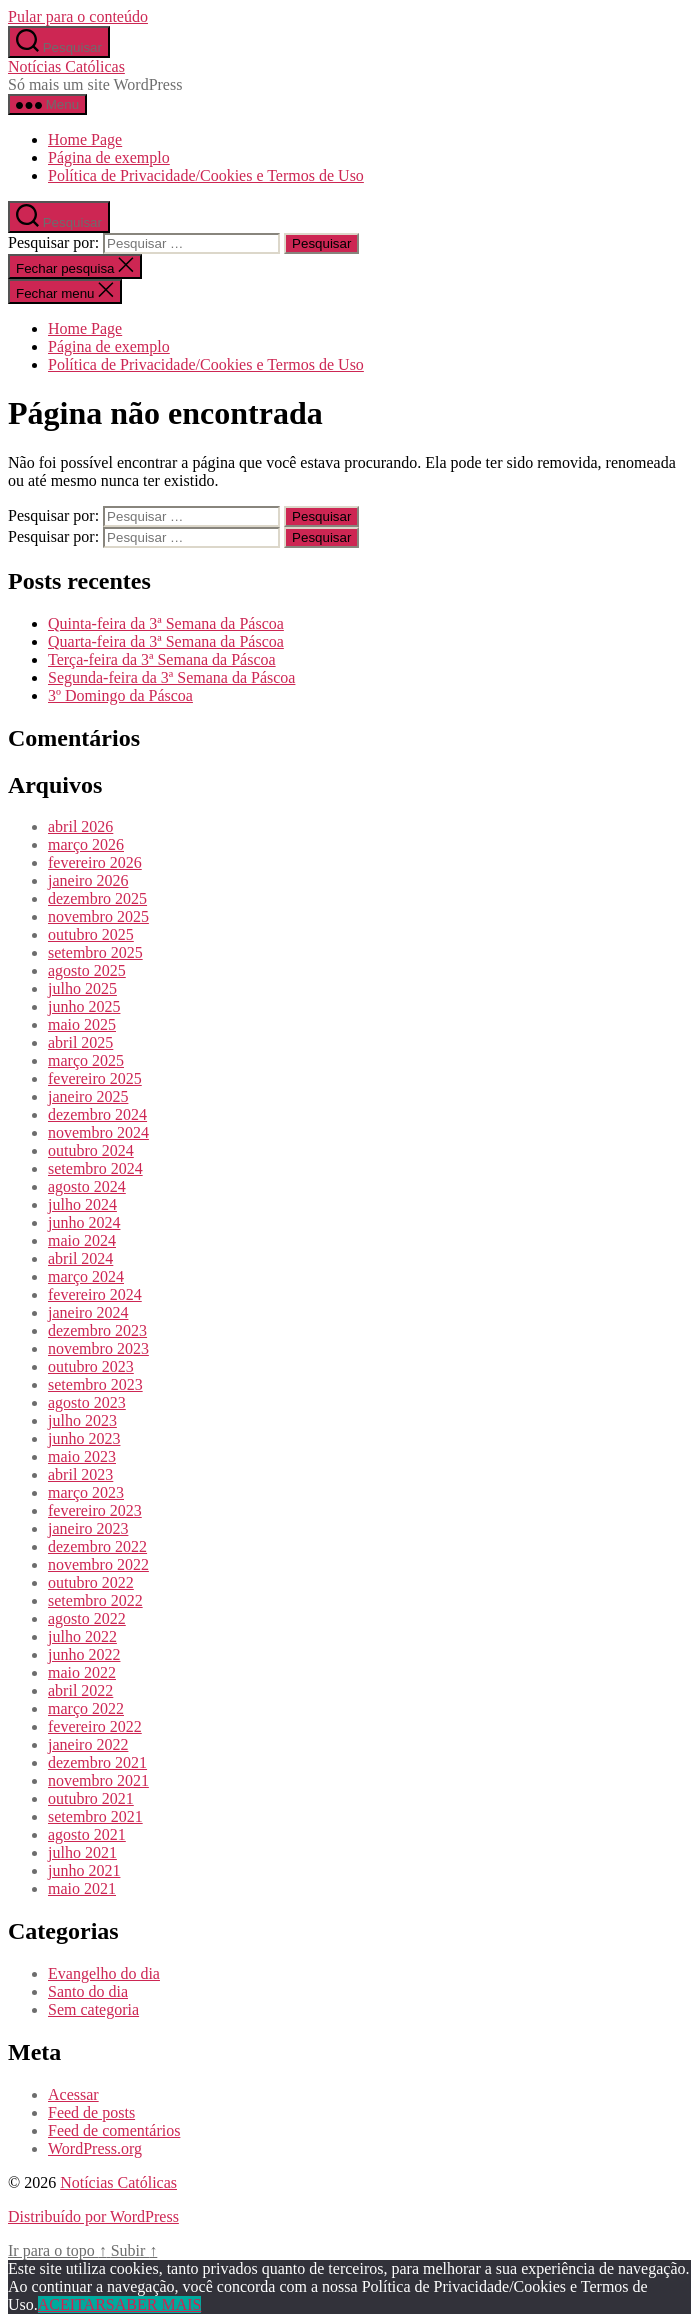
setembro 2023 (95, 1384)
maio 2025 (82, 1024)
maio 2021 (82, 1888)
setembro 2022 (95, 1600)
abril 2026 (80, 826)
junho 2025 (84, 1006)
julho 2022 (82, 1636)
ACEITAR (72, 2304)
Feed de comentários (114, 2130)
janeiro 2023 (88, 1528)
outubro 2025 (91, 934)
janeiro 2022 (88, 1744)
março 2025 (86, 1060)
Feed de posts (91, 2112)
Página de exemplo (109, 157)
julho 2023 (82, 1420)
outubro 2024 (91, 1150)
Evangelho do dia (104, 1973)
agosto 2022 (87, 1618)
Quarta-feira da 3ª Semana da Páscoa (166, 641)
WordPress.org (95, 2148)
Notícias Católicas (66, 66)
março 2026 (86, 844)
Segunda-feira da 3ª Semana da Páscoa (171, 677)
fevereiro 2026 (95, 862)
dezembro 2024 (97, 1114)
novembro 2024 (98, 1132)
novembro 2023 (98, 1348)
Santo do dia (88, 1991)
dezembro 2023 (97, 1330)
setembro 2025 (95, 952)
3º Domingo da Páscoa (120, 695)
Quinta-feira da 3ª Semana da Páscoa (166, 623)
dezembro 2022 (97, 1546)
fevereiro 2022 (95, 1726)
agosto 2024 (87, 1186)
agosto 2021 (87, 1834)
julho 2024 (82, 1204)
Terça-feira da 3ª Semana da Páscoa (162, 659)
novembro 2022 (98, 1564)
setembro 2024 (95, 1168)
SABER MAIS (154, 2304)
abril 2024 (80, 1258)
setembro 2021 (95, 1816)
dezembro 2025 (97, 898)
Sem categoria (93, 2009)
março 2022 (86, 1708)
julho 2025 (82, 988)
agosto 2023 (87, 1402)
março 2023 (86, 1492)
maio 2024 (82, 1240)
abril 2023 (80, 1474)
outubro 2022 (91, 1582)
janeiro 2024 (88, 1312)
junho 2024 (84, 1222)
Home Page (85, 139)
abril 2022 (80, 1690)
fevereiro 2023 (95, 1510)
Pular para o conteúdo (78, 16)
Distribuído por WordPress (93, 2216)
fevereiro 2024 (95, 1294)
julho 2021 (82, 1852)
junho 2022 (84, 1654)
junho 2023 (84, 1438)
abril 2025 (80, 1042)
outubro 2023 (91, 1366)
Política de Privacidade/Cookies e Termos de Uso (206, 175)
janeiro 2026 (88, 880)
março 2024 (86, 1276)
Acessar (73, 2094)
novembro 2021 (98, 1780)
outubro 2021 (91, 1798)
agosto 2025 (87, 970)
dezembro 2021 (97, 1762)
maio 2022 (82, 1672)
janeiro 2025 (88, 1096)
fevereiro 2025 (95, 1078)
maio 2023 (82, 1456)
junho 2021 (84, 1870)
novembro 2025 (98, 916)
